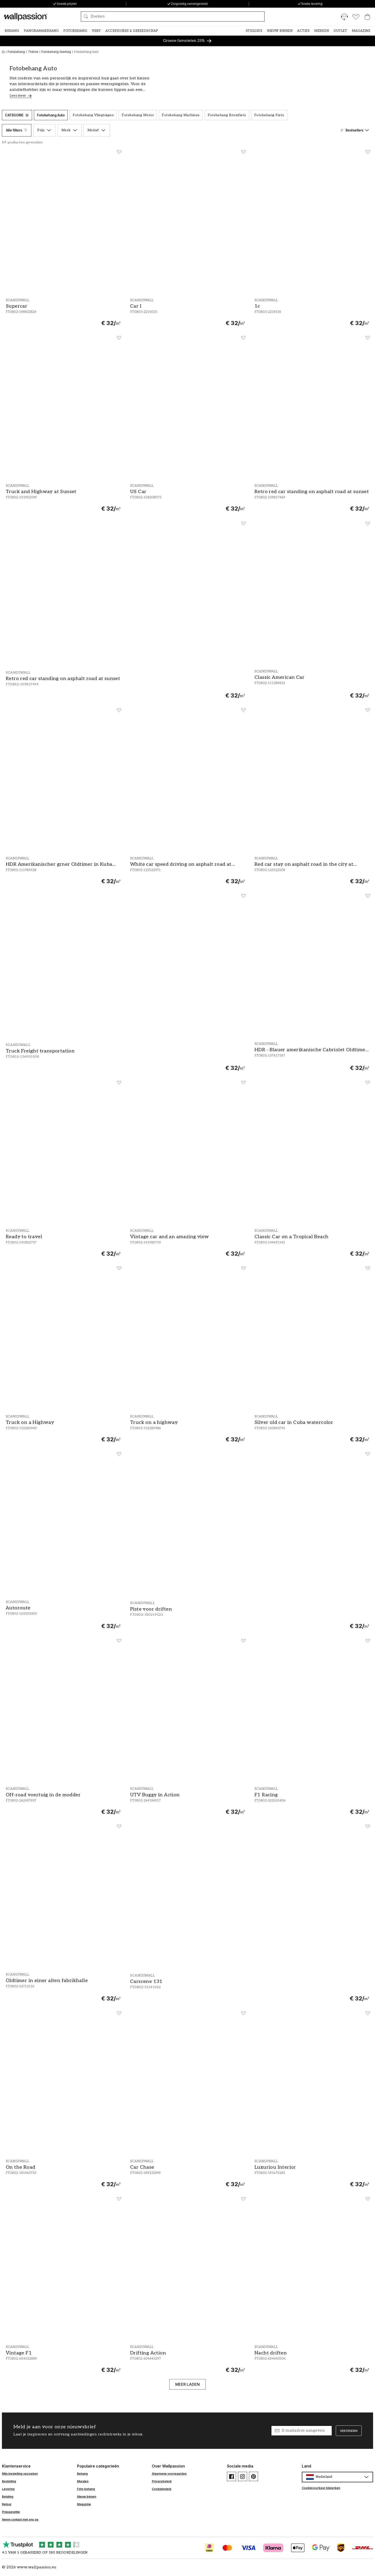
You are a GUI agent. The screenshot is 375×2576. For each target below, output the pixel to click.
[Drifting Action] (187, 2359)
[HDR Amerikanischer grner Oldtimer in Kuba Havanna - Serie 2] (63, 870)
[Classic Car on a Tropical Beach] (312, 1243)
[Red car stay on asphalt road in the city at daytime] (312, 870)
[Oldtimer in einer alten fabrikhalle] (63, 1987)
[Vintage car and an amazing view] (187, 1243)
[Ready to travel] (63, 1243)
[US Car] (187, 498)
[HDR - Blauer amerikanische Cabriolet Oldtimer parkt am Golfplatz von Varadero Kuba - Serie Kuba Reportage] (312, 1056)
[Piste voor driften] (249, 1615)
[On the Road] (63, 2173)
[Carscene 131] (249, 1988)
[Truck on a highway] (187, 1429)
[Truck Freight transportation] (125, 1057)
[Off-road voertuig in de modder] (63, 1801)
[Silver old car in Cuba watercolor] (312, 1429)
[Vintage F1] (63, 2359)
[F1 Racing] (312, 1801)
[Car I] (187, 312)
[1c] (312, 312)
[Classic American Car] (312, 684)
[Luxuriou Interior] (312, 2173)
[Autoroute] (63, 1614)
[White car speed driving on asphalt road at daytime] (187, 870)
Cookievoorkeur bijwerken (321, 2488)
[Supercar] (63, 312)
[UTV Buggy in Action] (187, 1801)
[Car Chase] (187, 2173)
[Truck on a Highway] (63, 1429)
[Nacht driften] (312, 2359)
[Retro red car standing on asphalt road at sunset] (312, 498)
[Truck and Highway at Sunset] (63, 498)
